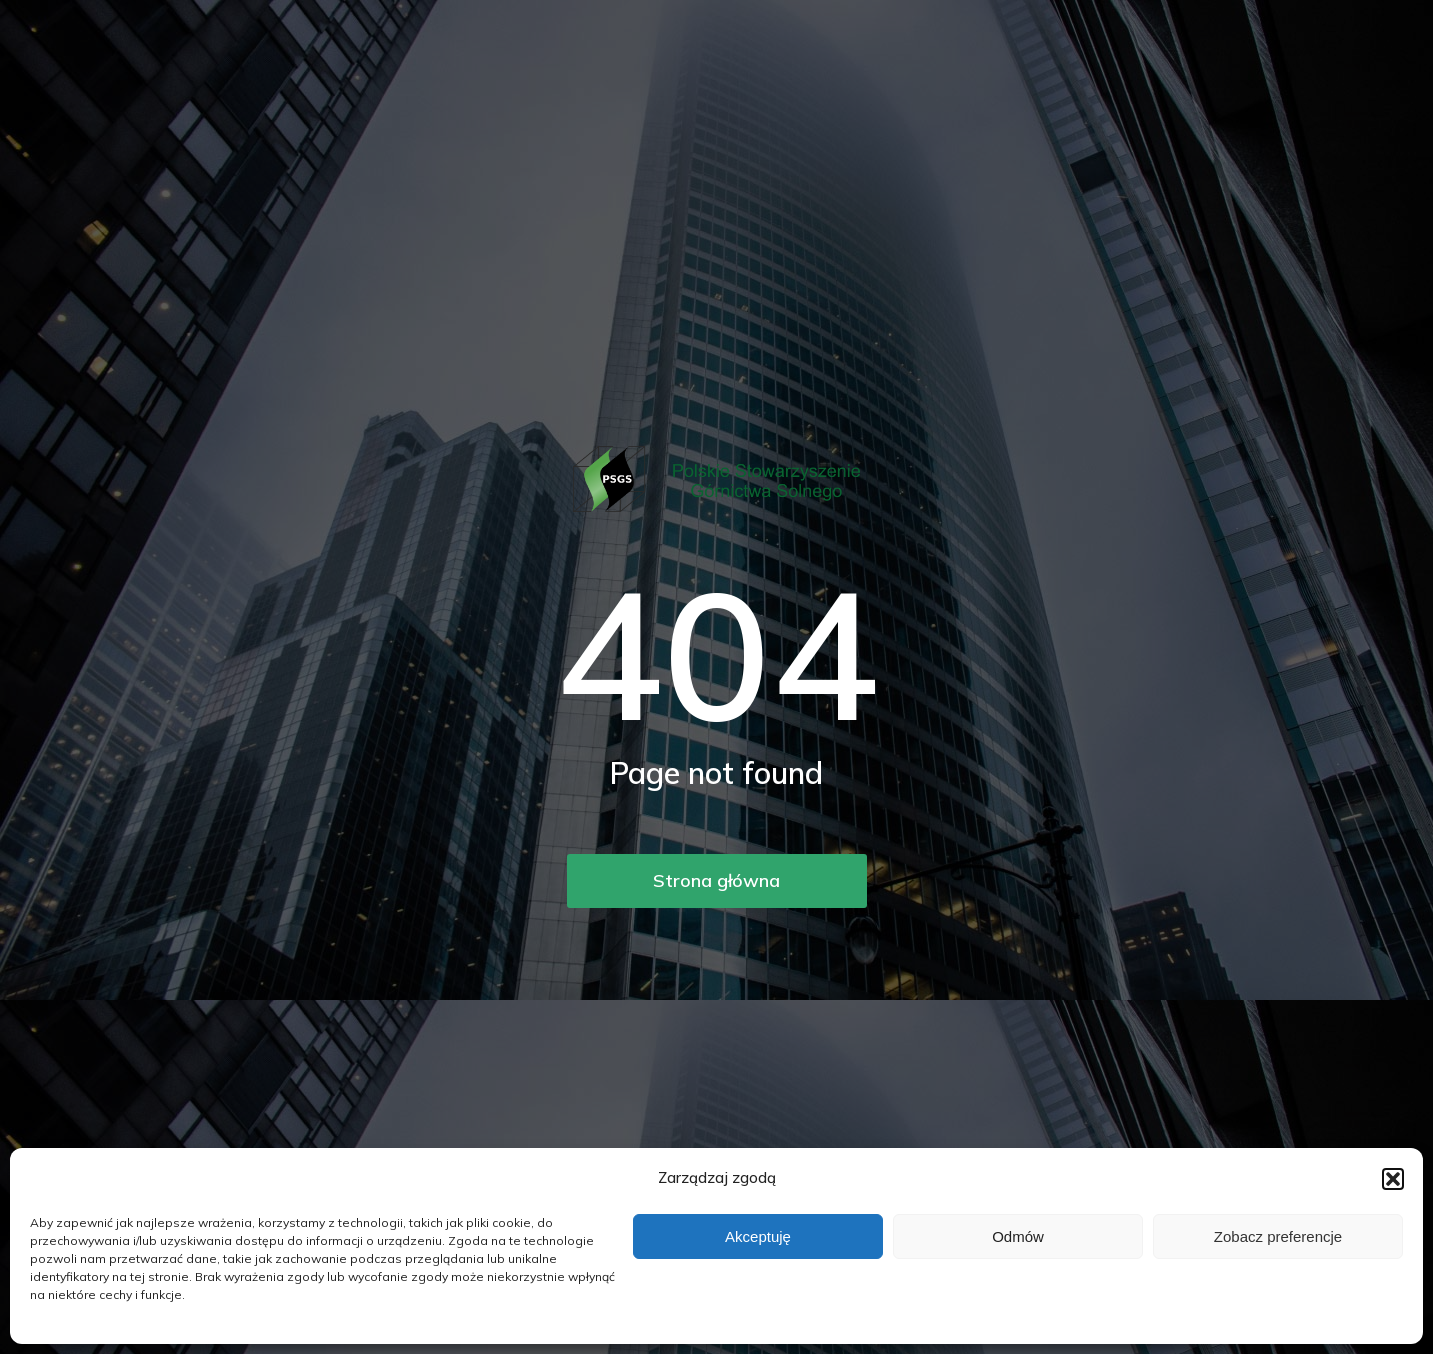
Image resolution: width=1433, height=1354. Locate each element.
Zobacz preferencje (1278, 1236)
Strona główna (716, 880)
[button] (1393, 1179)
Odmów (1018, 1236)
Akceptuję (758, 1236)
